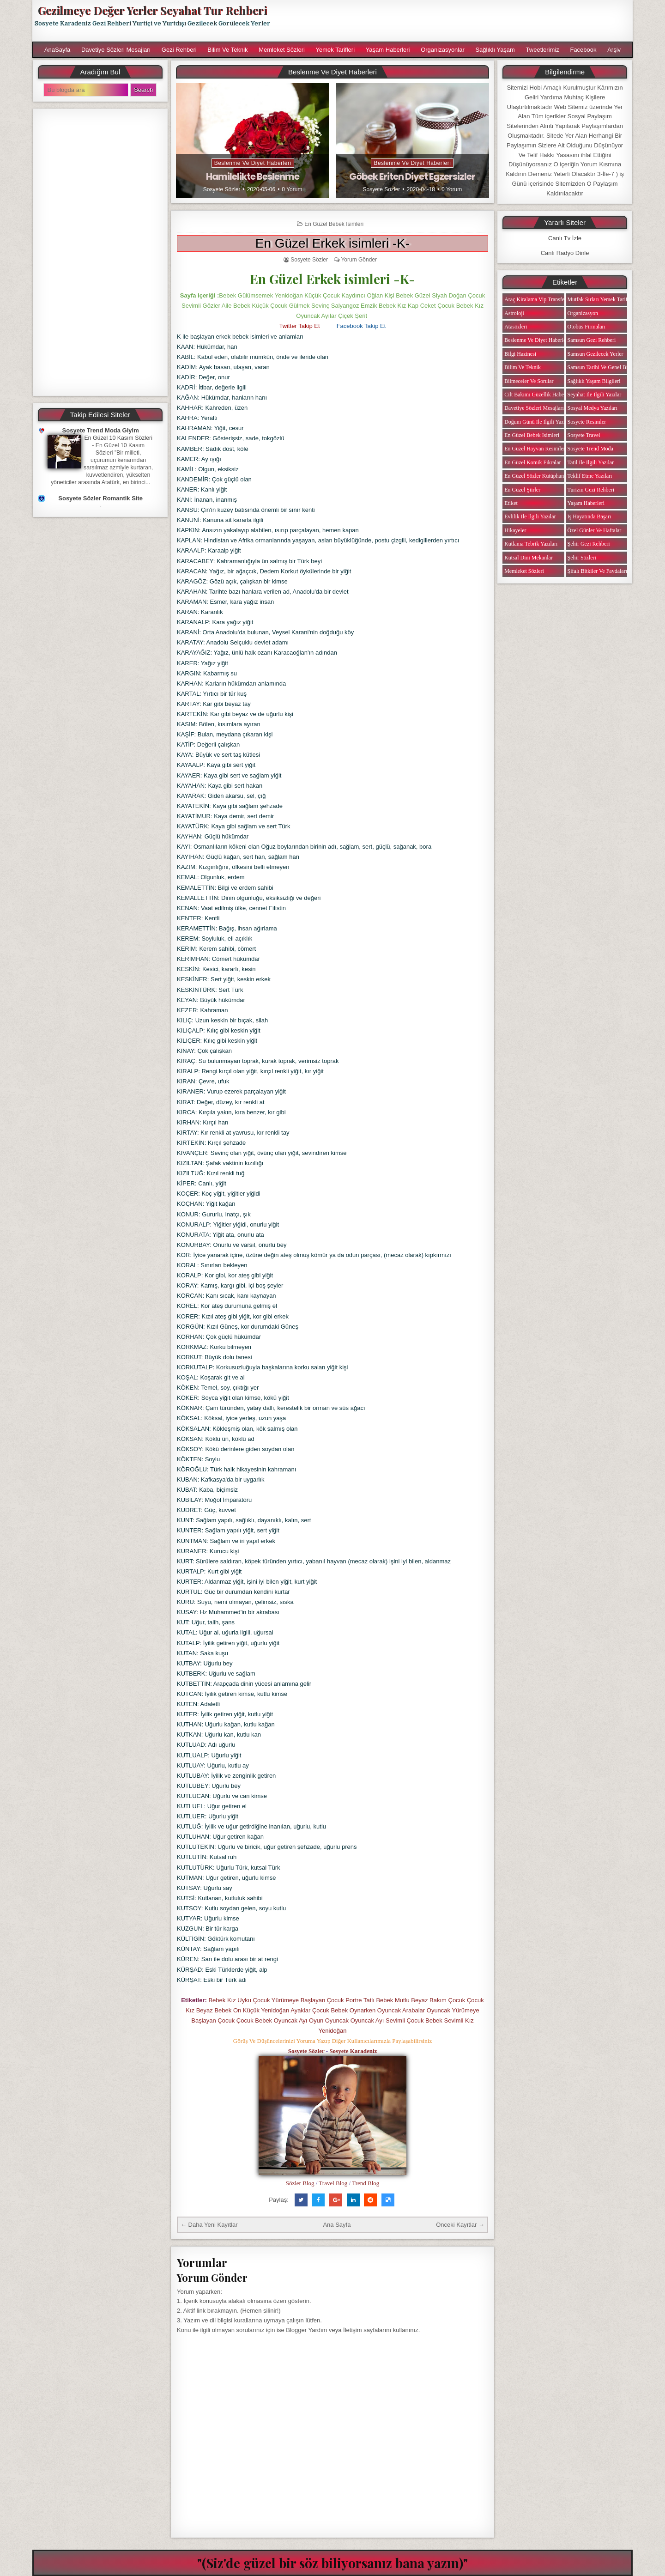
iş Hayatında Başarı (589, 516)
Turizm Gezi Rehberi (591, 489)
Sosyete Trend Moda (590, 448)
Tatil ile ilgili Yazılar (591, 462)
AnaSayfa (57, 49)
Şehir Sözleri (582, 557)
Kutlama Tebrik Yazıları (530, 544)
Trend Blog (365, 2183)
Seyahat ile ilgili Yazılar (595, 394)
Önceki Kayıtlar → (460, 2224)
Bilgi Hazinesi (520, 354)
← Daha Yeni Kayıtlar (209, 2224)
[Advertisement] (456, 21)
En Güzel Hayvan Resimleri (535, 448)
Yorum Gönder (359, 259)
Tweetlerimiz (542, 49)
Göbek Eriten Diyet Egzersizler (412, 176)
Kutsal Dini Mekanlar (528, 557)
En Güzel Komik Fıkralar (532, 462)
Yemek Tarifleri (335, 49)
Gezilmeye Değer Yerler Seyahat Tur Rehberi (152, 10)
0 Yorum (292, 189)
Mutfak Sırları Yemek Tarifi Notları (607, 299)
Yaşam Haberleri (388, 49)
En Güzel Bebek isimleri (333, 224)
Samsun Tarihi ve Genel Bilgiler (604, 367)
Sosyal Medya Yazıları (592, 408)
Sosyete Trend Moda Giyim (100, 430)
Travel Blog (333, 2183)
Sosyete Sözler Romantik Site (100, 498)
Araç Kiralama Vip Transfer (535, 299)
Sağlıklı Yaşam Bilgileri (594, 381)
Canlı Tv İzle (564, 238)
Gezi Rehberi (179, 49)
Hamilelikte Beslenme (252, 176)
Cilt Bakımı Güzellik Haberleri (538, 394)
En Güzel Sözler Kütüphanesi (537, 476)
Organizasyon (583, 313)
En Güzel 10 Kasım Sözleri (118, 438)
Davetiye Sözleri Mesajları (116, 49)
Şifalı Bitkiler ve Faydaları (597, 571)
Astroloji (514, 313)
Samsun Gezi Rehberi (592, 340)
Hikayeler (515, 530)
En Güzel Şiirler (522, 489)
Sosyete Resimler (587, 422)
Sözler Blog (300, 2183)
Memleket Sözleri (282, 49)
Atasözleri (515, 326)
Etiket (511, 503)
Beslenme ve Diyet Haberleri (252, 163)
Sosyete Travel (584, 435)
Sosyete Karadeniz (353, 2050)
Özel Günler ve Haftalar (595, 530)
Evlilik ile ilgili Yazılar (530, 516)
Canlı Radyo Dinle (565, 252)
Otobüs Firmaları (586, 326)
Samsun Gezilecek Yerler (595, 354)
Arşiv (614, 49)
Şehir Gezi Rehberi (589, 544)
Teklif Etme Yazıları (590, 476)
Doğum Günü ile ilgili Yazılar (537, 422)
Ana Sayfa (337, 2224)
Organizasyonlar (443, 49)
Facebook (583, 49)
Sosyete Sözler (222, 189)
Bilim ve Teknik (227, 49)
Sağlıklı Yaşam (495, 49)
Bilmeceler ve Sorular (528, 381)
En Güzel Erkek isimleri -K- (332, 243)
